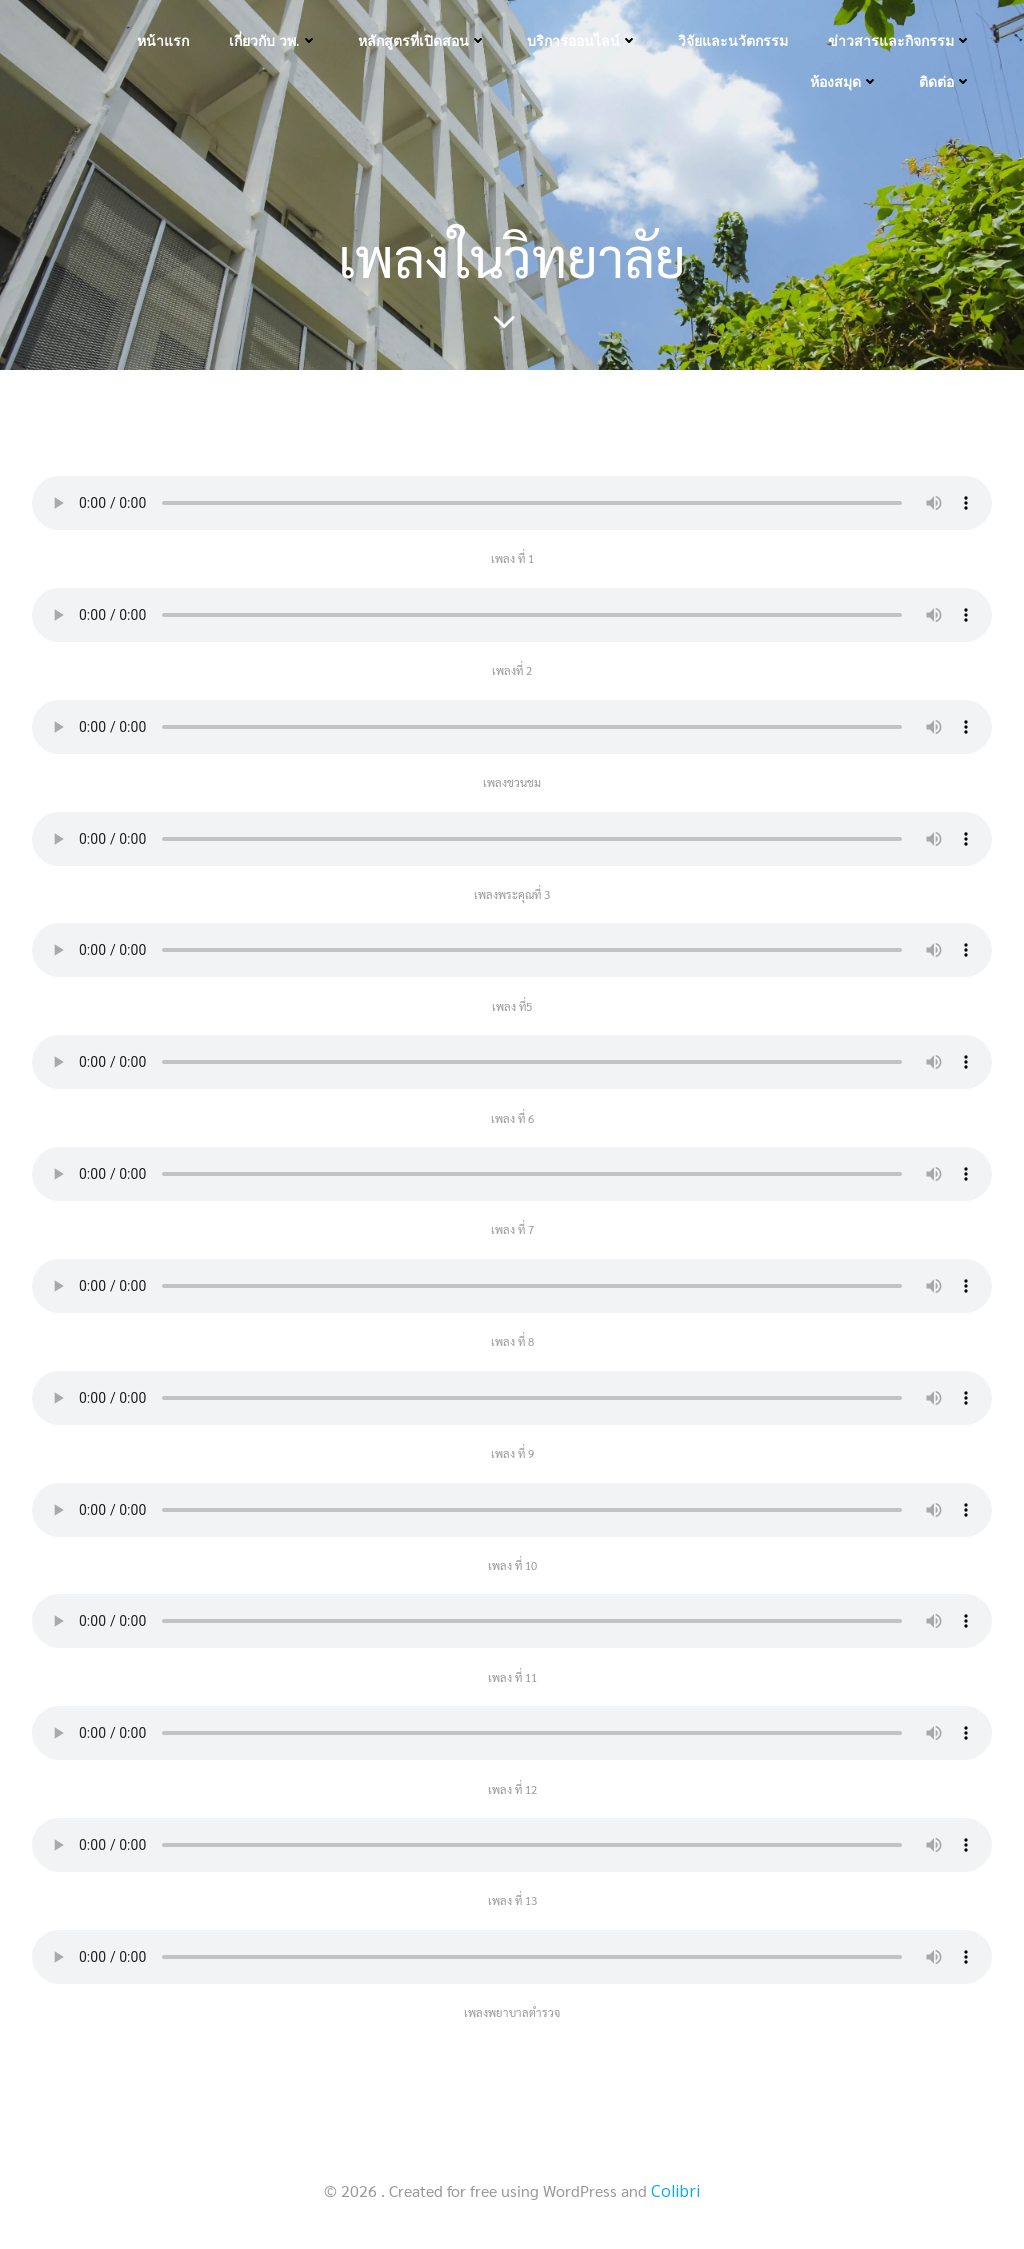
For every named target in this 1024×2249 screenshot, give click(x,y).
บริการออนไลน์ (582, 40)
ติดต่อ (945, 81)
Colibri (675, 2191)
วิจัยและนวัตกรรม (733, 40)
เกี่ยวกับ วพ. (273, 40)
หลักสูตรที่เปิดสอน (422, 40)
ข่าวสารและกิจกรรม (900, 40)
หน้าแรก (163, 40)
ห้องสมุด (844, 81)
